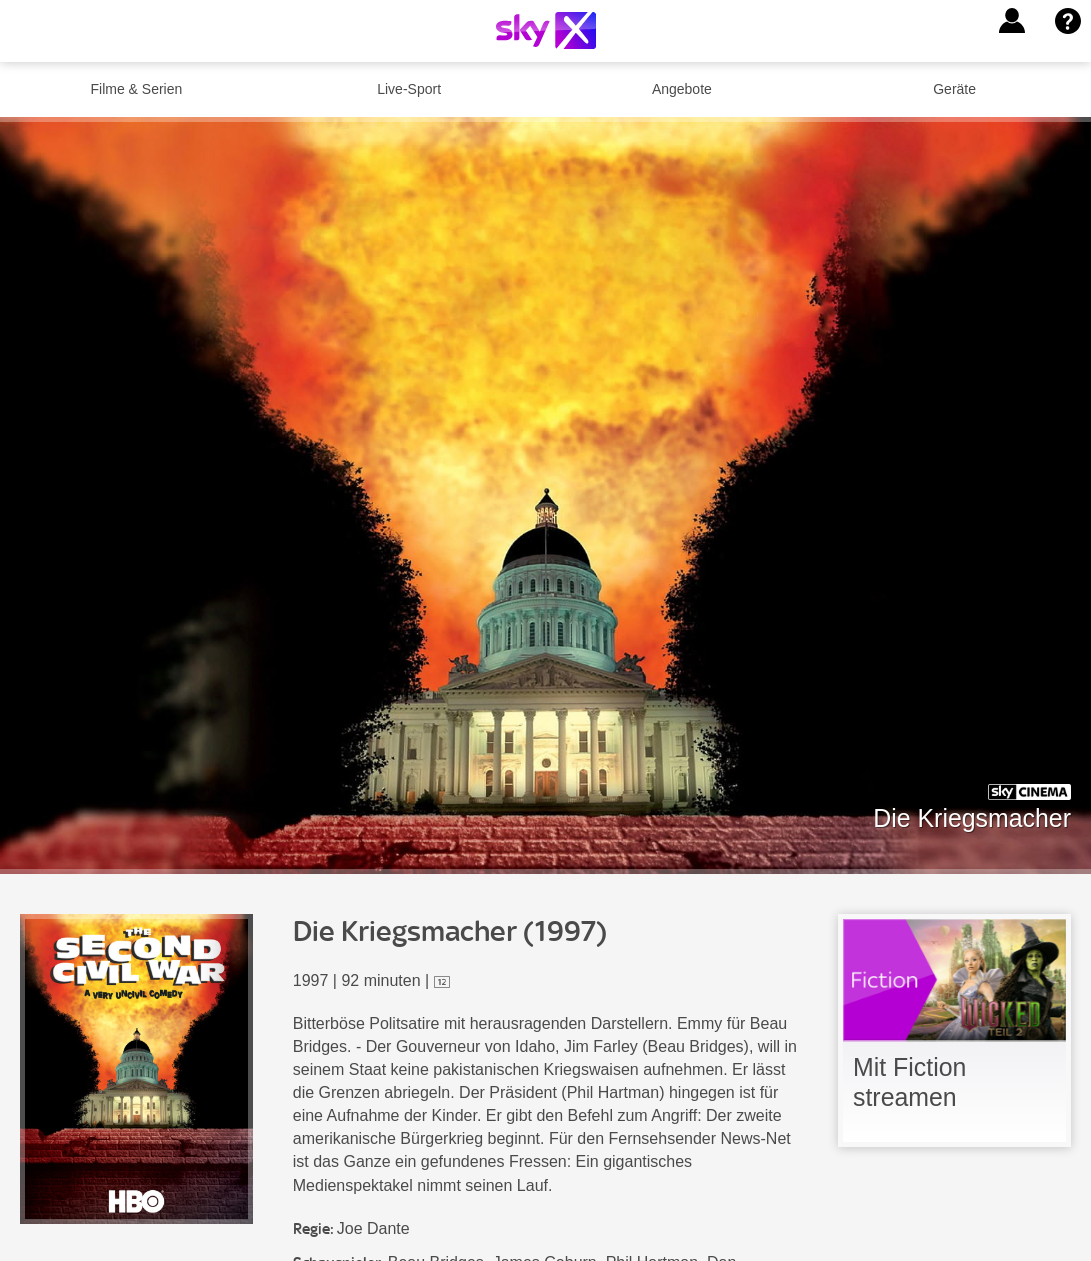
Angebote (682, 89)
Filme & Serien (136, 89)
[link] (954, 1030)
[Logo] (546, 30)
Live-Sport (409, 89)
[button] (1012, 21)
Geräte (954, 89)
